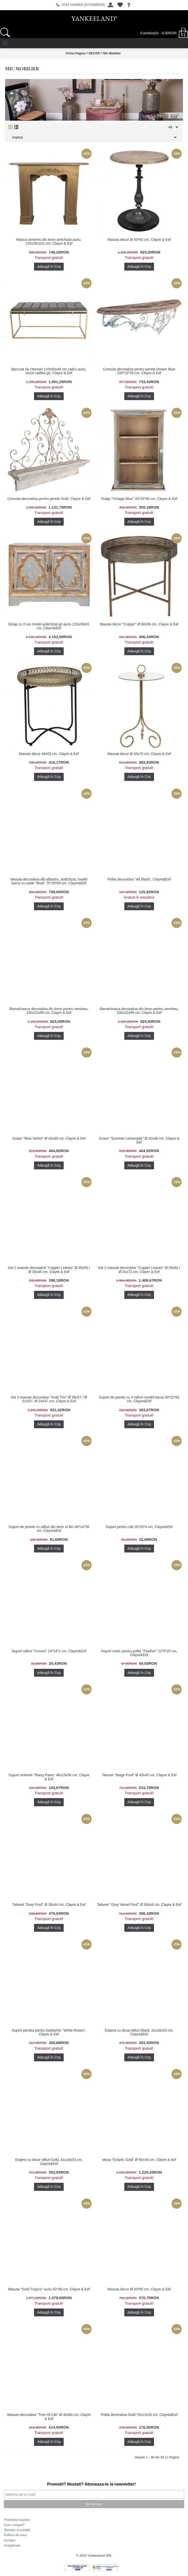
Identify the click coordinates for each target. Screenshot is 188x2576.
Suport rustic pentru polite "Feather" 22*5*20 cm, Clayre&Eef (139, 1653)
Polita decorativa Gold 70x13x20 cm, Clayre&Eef (139, 2415)
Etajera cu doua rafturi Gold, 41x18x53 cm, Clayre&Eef (49, 2161)
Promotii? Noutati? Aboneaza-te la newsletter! (91, 2484)
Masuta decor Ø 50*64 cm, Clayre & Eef (139, 240)
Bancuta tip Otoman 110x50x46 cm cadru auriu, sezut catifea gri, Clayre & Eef (49, 371)
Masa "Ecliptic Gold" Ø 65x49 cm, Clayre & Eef (139, 2160)
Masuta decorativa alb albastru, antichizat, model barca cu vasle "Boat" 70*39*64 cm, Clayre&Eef (49, 881)
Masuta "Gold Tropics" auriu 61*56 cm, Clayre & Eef (49, 2289)
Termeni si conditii (17, 2530)
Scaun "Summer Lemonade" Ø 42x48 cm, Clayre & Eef (139, 1140)
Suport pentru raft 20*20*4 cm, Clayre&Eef (139, 1527)
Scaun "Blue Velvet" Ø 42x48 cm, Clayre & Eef (49, 1138)
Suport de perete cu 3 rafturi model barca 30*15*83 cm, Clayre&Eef (139, 1399)
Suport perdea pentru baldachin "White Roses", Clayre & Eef (49, 2032)
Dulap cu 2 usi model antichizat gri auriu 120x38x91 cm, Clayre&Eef (49, 626)
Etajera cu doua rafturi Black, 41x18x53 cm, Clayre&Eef (139, 2032)
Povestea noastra (16, 2520)
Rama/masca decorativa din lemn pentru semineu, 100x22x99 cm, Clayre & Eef (49, 1011)
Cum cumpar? (14, 2525)
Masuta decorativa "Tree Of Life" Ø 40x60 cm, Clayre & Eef (49, 2417)
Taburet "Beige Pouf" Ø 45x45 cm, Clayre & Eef (139, 1775)
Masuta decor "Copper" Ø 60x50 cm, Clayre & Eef (139, 624)
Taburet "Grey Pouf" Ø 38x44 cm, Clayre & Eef (49, 1905)
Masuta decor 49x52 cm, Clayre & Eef (49, 754)
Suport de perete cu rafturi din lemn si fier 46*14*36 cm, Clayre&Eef (49, 1529)
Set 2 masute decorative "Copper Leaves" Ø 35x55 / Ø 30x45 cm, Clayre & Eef (49, 1270)
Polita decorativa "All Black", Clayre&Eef (139, 879)
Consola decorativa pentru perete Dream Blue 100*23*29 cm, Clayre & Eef (139, 371)
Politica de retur (15, 2535)
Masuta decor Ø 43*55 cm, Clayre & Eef (139, 2289)
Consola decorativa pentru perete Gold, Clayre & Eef (48, 499)
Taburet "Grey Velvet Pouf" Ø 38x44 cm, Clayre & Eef (139, 1905)
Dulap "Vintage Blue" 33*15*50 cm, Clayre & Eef (139, 499)
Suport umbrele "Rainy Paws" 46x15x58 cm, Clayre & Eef (48, 1777)
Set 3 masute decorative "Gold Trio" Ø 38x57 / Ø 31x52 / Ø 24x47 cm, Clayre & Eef (49, 1399)
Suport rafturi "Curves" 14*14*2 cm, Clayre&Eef (49, 1651)
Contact (9, 2540)
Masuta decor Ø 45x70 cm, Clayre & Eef (139, 754)
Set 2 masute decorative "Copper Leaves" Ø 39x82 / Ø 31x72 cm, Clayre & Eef (139, 1270)
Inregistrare (12, 2545)
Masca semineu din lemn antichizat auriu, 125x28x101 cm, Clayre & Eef (48, 241)
